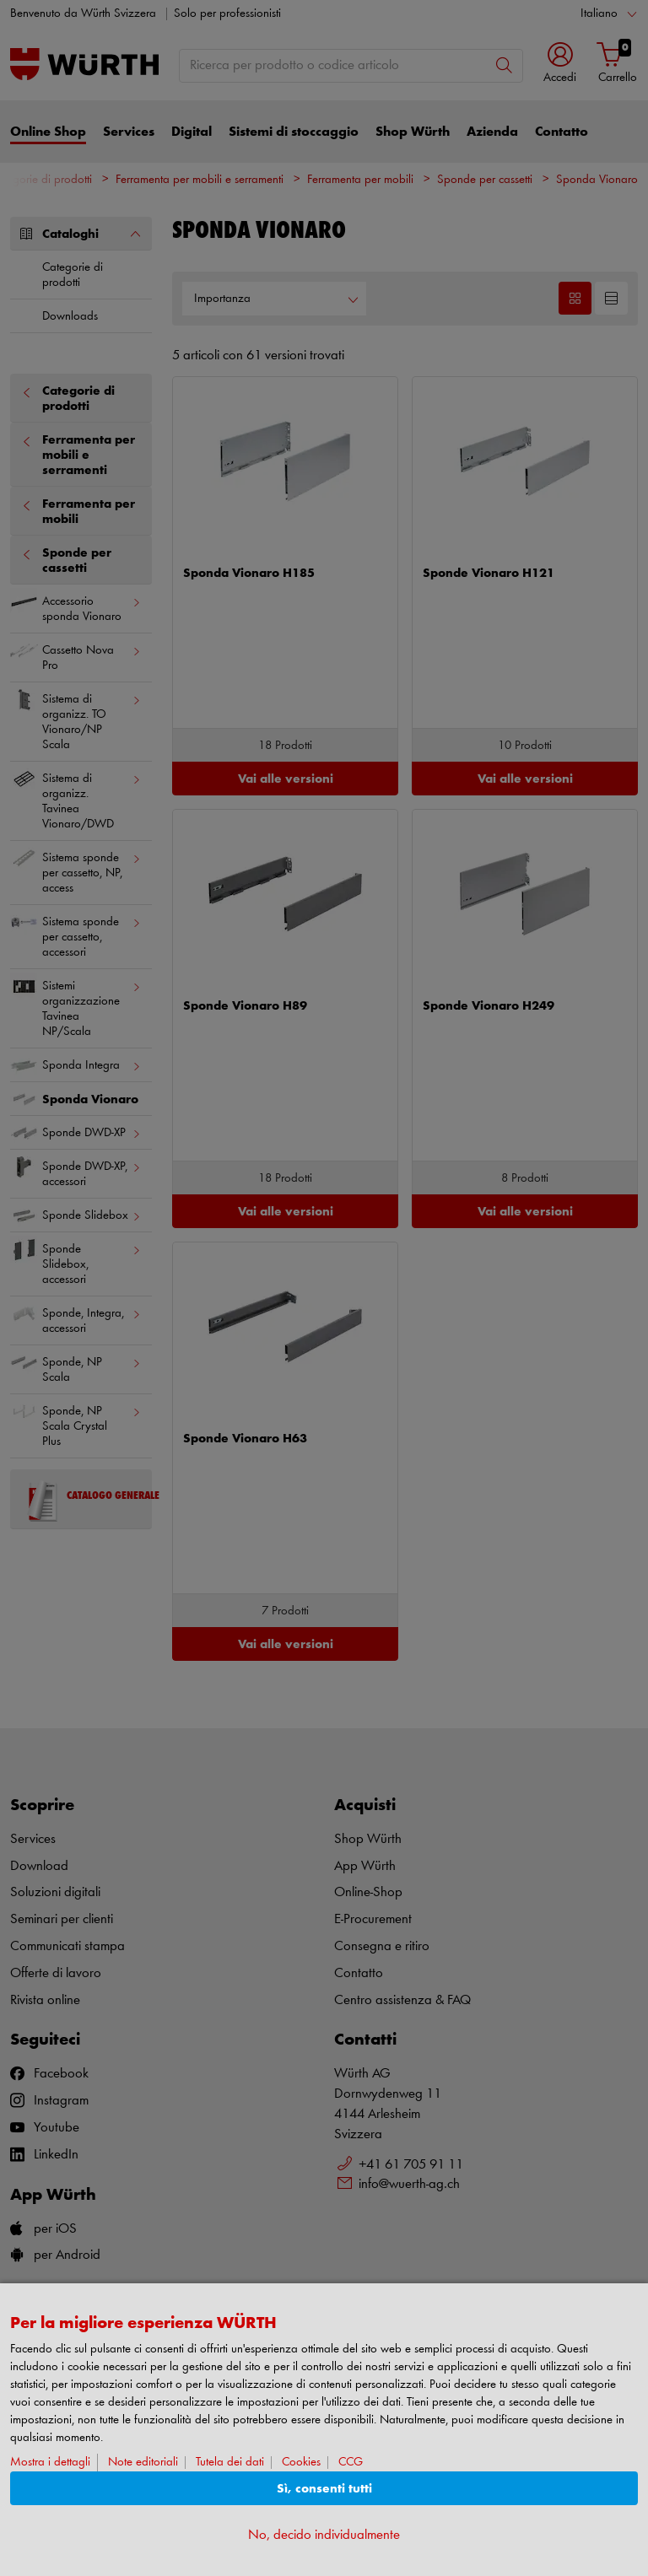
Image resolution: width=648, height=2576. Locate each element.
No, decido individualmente (324, 2535)
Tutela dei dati (230, 2462)
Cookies (301, 2462)
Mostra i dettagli (50, 2462)
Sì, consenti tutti (324, 2488)
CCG (350, 2462)
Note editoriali (143, 2462)
